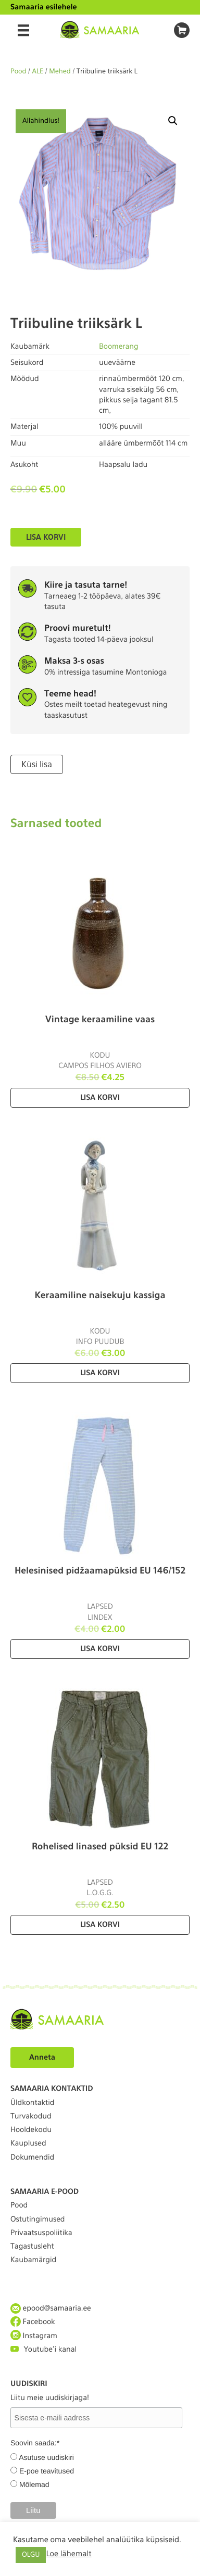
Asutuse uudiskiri (46, 2457)
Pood (18, 71)
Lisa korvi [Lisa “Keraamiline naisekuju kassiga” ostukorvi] (100, 1373)
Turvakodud (31, 2116)
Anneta (42, 2057)
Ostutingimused (37, 2219)
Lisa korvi (46, 537)
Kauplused (28, 2143)
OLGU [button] (31, 2555)
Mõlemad (34, 2484)
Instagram (33, 2336)
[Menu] (23, 30)
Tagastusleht (32, 2246)
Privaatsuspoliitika (41, 2233)
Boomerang (119, 346)
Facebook (32, 2322)
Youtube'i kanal (43, 2349)
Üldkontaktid (32, 2103)
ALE (38, 71)
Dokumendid (32, 2157)
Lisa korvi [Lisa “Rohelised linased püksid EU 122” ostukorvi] (100, 1925)
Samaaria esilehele (43, 7)
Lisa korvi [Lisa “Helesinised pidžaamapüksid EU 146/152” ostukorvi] (100, 1649)
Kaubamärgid (33, 2260)
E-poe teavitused (46, 2471)
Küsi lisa (36, 764)
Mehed (60, 71)
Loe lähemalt (68, 2553)
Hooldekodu (31, 2130)
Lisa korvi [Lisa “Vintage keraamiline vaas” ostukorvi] (100, 1098)
